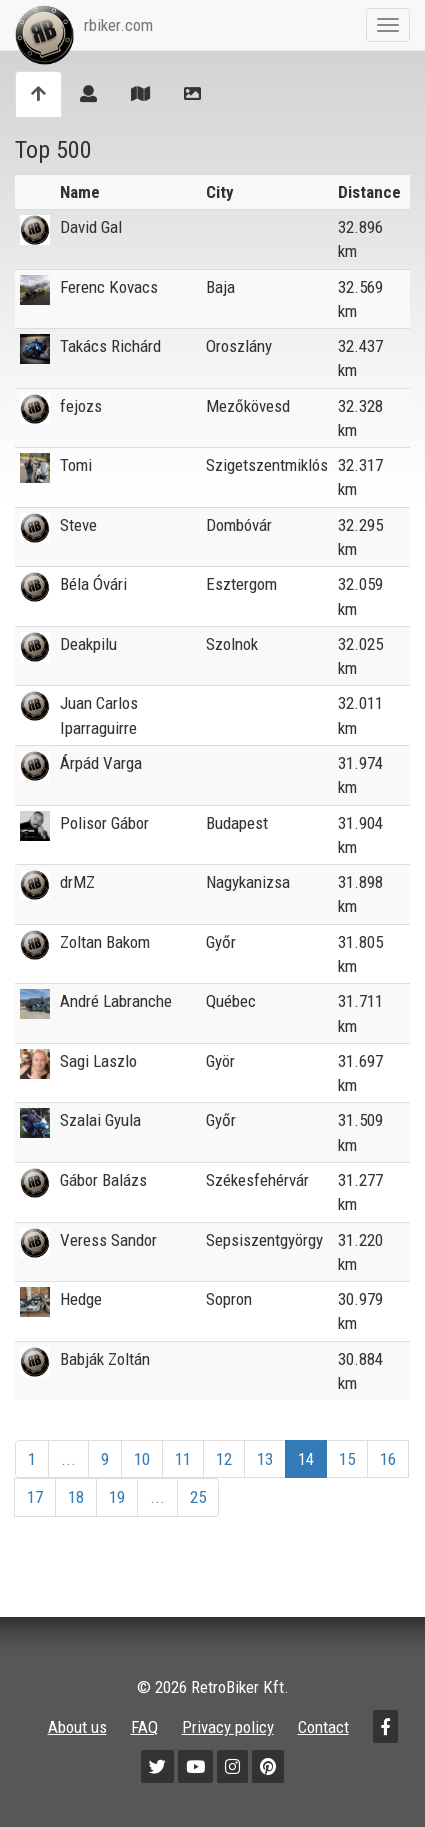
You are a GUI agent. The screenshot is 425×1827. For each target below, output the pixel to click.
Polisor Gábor (104, 823)
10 (142, 1459)
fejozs (81, 406)
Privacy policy (228, 1727)
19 (117, 1497)
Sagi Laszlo (98, 1061)
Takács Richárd (110, 346)
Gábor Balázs (103, 1180)
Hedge (81, 1299)
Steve (78, 525)
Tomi (76, 465)
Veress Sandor (108, 1240)
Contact (323, 1727)
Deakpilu (88, 644)
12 (224, 1459)
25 (198, 1497)
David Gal (91, 227)
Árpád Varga (101, 763)
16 (388, 1459)
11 (183, 1459)
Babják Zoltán (105, 1359)
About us (77, 1727)
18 (76, 1497)
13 (265, 1459)
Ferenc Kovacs (109, 287)
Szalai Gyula (100, 1120)
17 (35, 1497)
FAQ (144, 1727)
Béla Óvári (93, 584)
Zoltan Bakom (105, 942)
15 (347, 1459)
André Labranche (116, 1001)
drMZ (77, 882)
